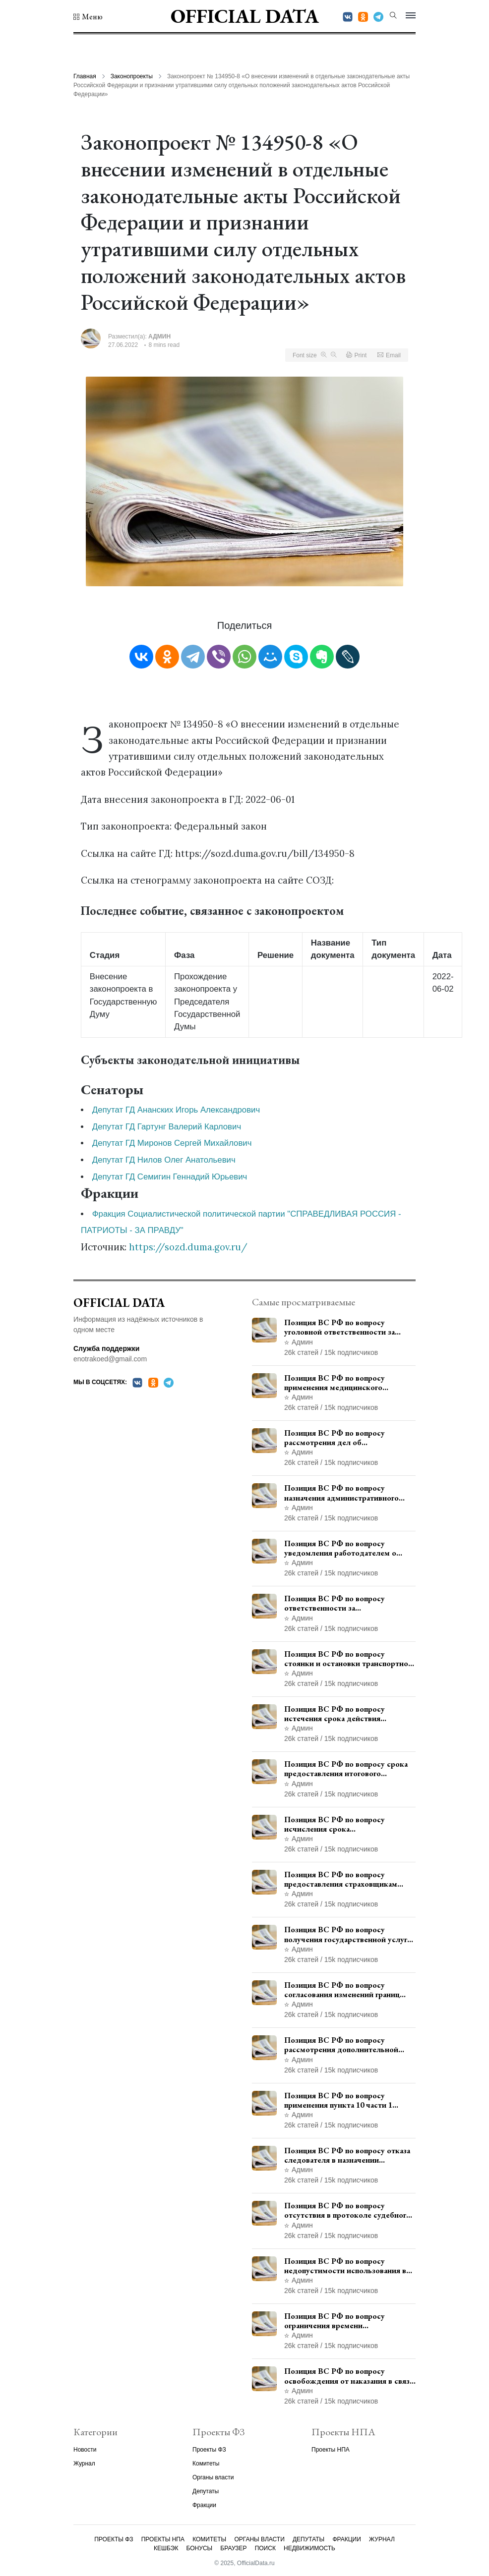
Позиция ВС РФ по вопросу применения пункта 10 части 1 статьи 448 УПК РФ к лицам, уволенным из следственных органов (338, 2100)
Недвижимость (309, 2548)
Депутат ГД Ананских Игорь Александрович (176, 1110)
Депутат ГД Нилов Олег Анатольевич (164, 1160)
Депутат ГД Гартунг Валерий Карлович (166, 1126)
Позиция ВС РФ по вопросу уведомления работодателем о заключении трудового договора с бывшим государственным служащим (346, 1548)
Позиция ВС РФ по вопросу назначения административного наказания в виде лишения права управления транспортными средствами (342, 1492)
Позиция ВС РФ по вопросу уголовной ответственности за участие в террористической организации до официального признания (339, 1327)
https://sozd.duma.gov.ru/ (188, 1247)
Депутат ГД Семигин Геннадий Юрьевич (169, 1176)
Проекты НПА (330, 2449)
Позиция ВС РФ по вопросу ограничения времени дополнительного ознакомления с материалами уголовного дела (346, 2320)
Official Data (245, 16)
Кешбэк (166, 2548)
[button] (88, 16)
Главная (84, 76)
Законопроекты (132, 76)
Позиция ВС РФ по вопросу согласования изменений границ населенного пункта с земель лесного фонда (342, 1989)
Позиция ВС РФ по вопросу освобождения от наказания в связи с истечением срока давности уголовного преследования (349, 2375)
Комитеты (205, 2463)
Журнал (84, 2463)
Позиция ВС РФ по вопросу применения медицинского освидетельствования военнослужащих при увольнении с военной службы (348, 1382)
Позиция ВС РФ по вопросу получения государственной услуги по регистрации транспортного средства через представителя (348, 1934)
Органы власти (213, 2477)
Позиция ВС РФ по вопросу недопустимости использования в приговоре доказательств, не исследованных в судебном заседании (345, 2265)
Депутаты (205, 2491)
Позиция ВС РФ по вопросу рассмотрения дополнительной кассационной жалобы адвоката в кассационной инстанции (345, 2044)
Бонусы (199, 2548)
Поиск (265, 2548)
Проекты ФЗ (209, 2449)
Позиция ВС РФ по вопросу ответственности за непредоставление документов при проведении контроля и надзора (348, 1603)
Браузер (233, 2548)
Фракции (204, 2505)
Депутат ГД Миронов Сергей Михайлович (172, 1143)
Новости (84, 2449)
